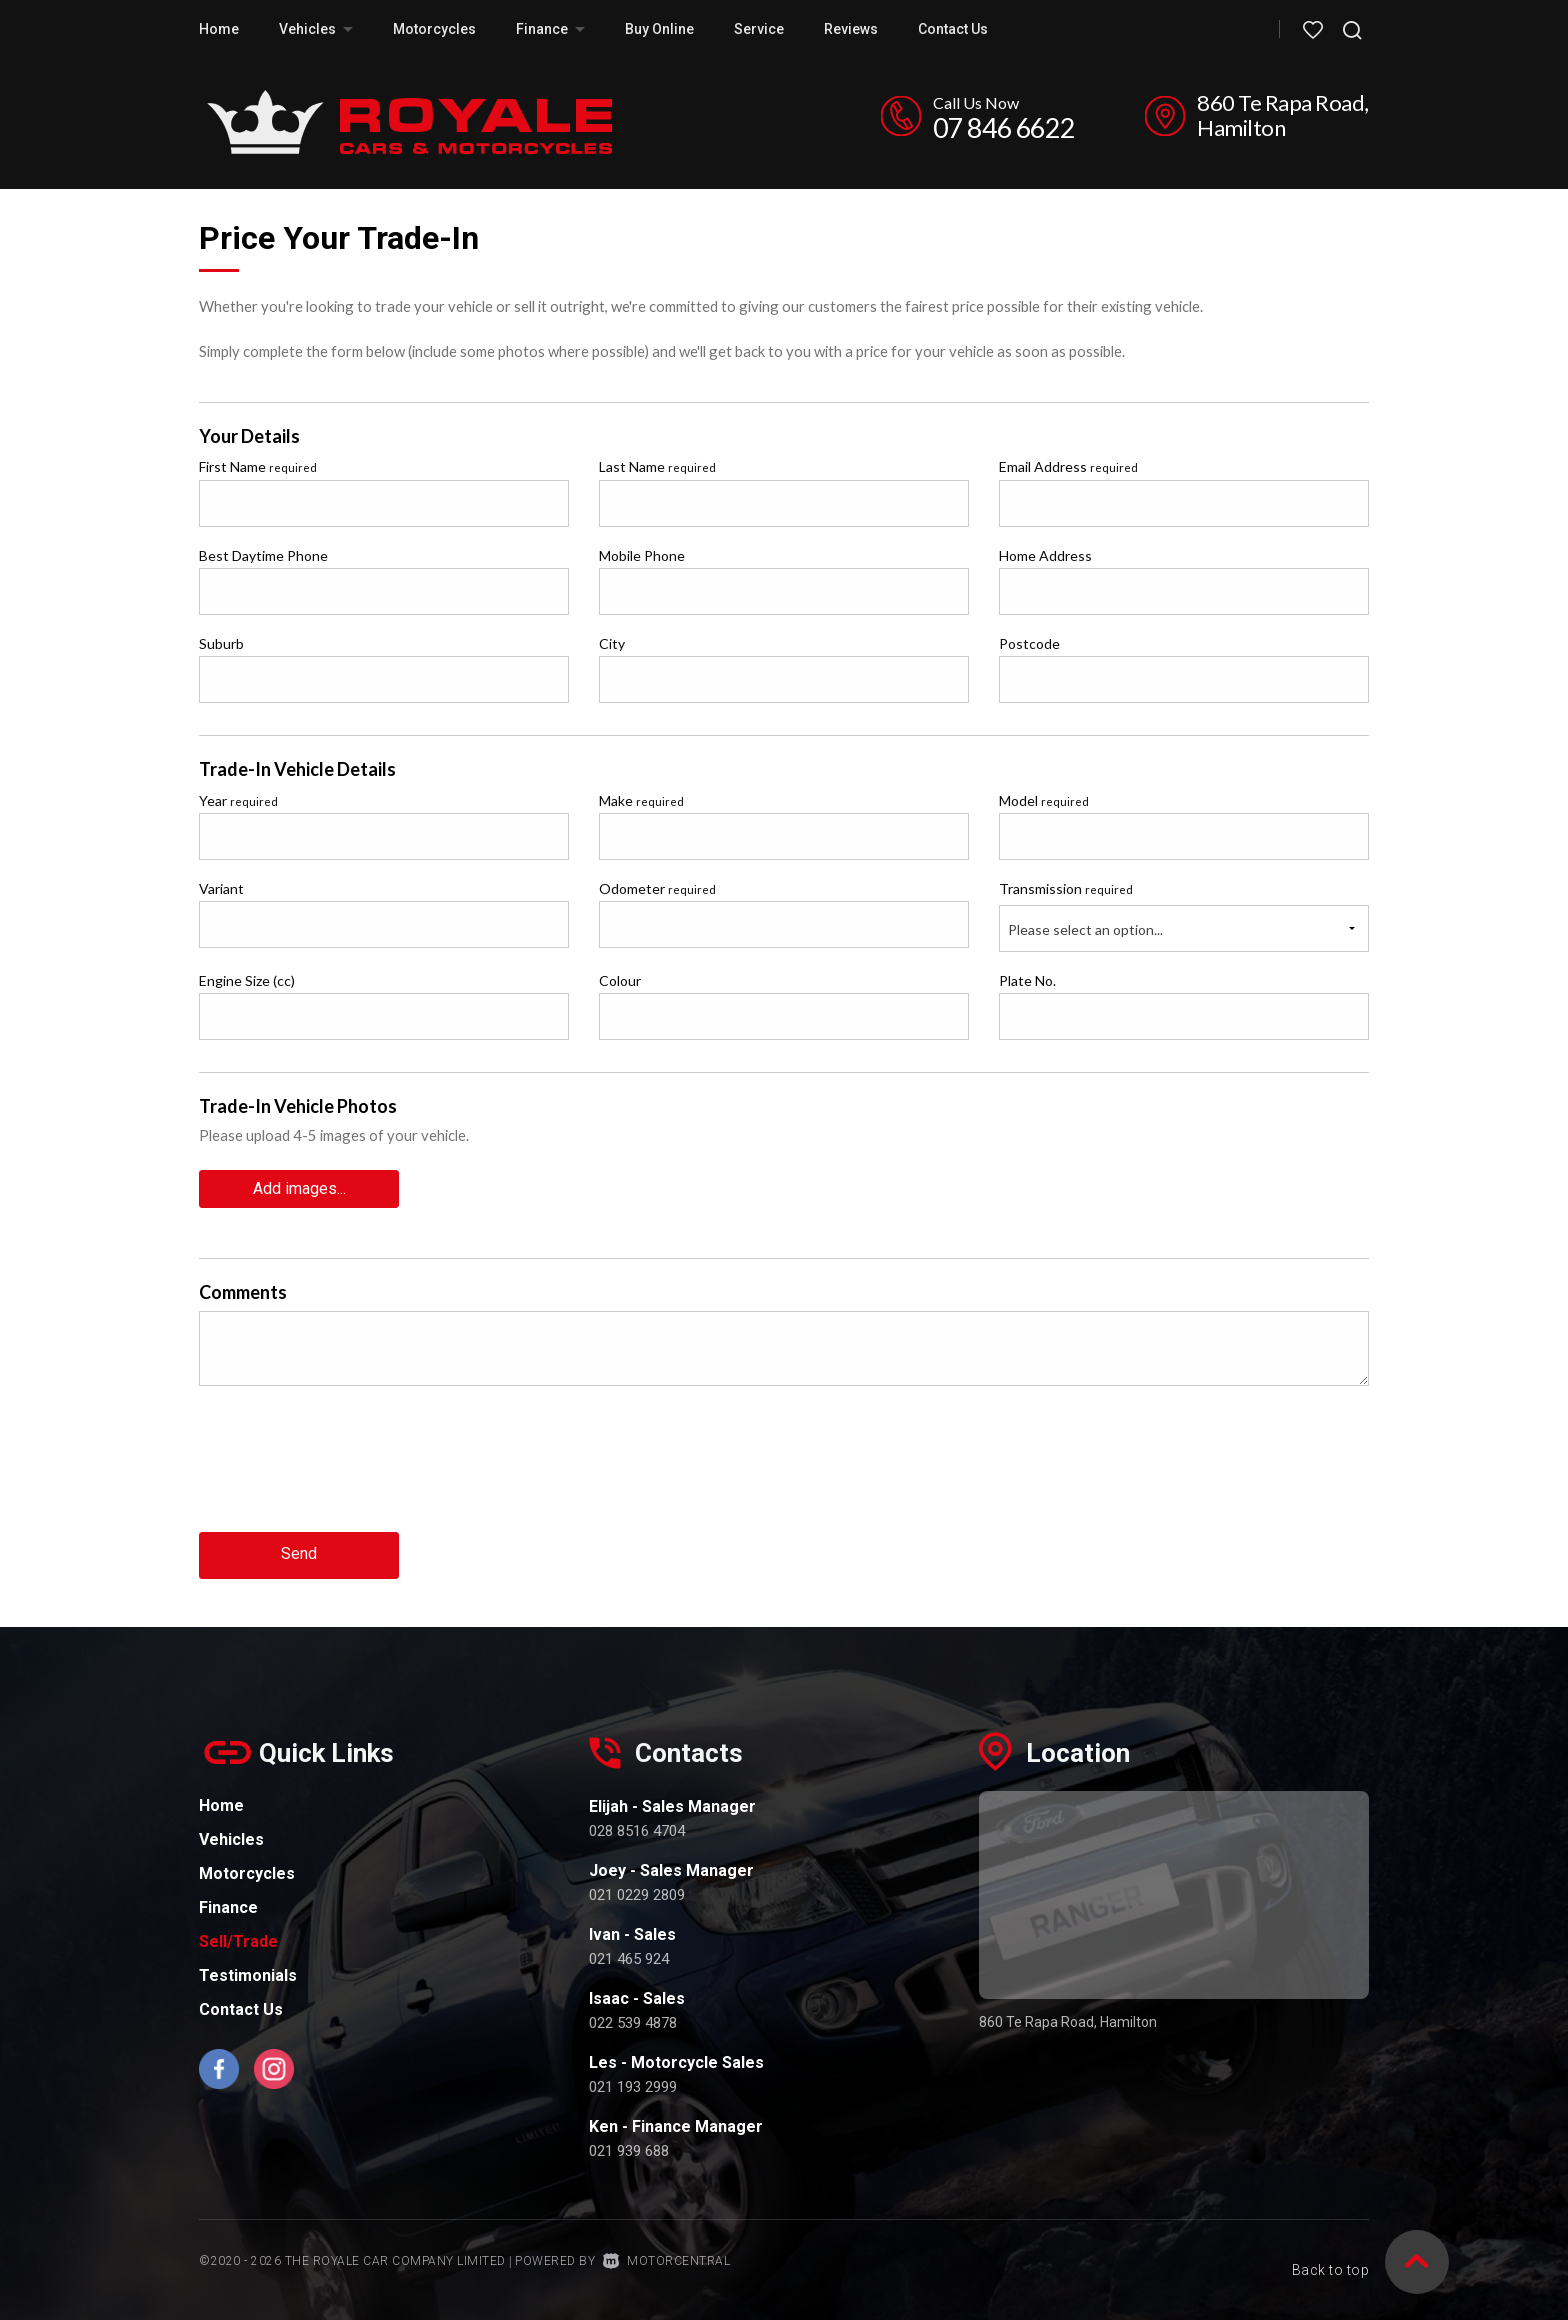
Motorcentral (667, 2259)
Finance (550, 29)
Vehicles (316, 29)
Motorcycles (434, 29)
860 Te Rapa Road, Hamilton (1283, 115)
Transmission (1066, 888)
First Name (258, 466)
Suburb (221, 643)
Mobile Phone (642, 555)
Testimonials (248, 1972)
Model (1044, 800)
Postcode (1029, 643)
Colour (620, 980)
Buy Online (659, 29)
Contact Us (953, 29)
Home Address (1045, 555)
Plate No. (1027, 980)
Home (219, 29)
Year (238, 800)
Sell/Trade (238, 1938)
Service (759, 29)
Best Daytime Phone (263, 555)
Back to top (1331, 2257)
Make (641, 800)
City (612, 643)
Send (299, 1552)
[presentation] (351, 1473)
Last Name (657, 466)
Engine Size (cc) (247, 980)
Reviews (851, 29)
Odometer (657, 888)
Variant (221, 888)
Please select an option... (1085, 929)
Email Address (1068, 466)
